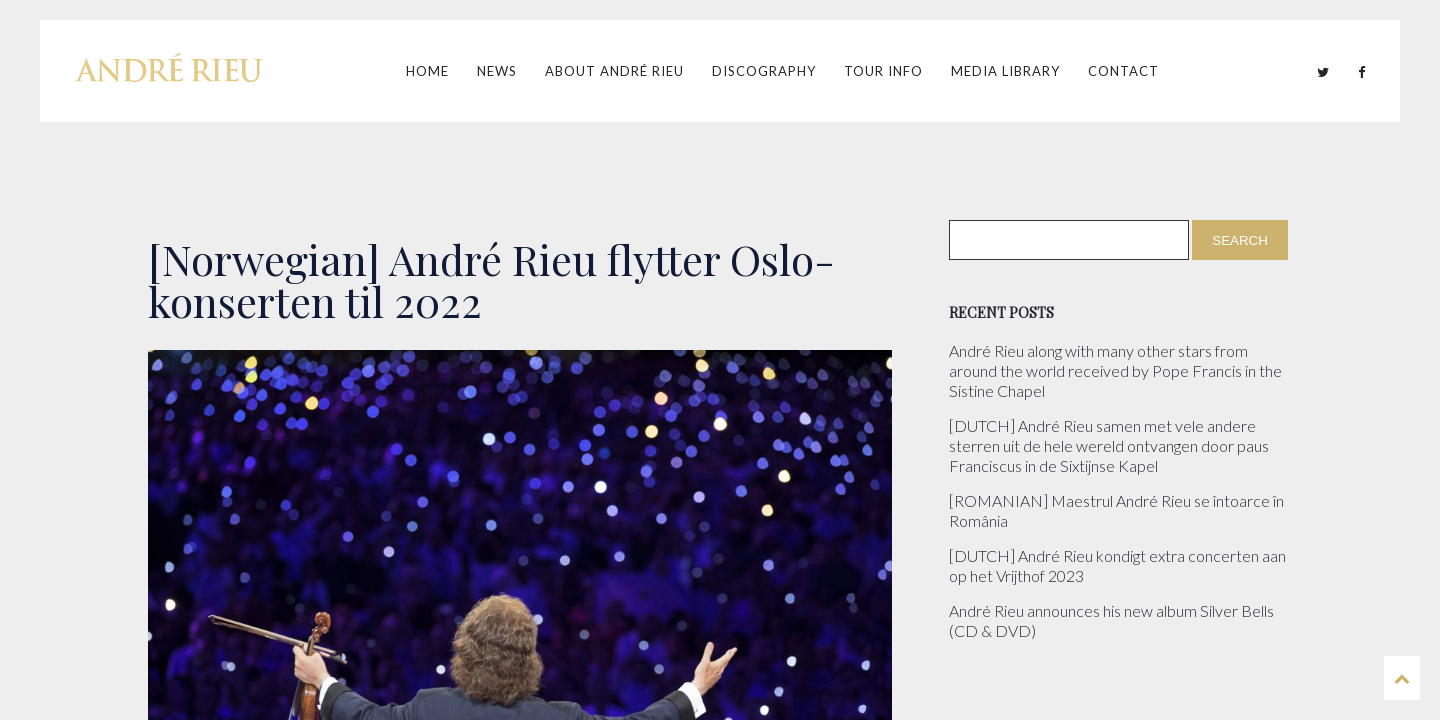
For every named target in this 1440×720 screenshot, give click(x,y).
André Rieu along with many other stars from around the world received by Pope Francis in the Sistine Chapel (1115, 370)
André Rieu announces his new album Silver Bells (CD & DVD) (1111, 620)
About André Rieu (614, 71)
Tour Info (883, 71)
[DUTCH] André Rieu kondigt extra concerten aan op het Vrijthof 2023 (1117, 565)
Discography (764, 71)
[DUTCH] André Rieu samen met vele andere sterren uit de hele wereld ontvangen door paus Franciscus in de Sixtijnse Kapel (1109, 445)
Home (427, 71)
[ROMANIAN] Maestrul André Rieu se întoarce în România (1116, 510)
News (497, 71)
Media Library (1005, 71)
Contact (1123, 71)
